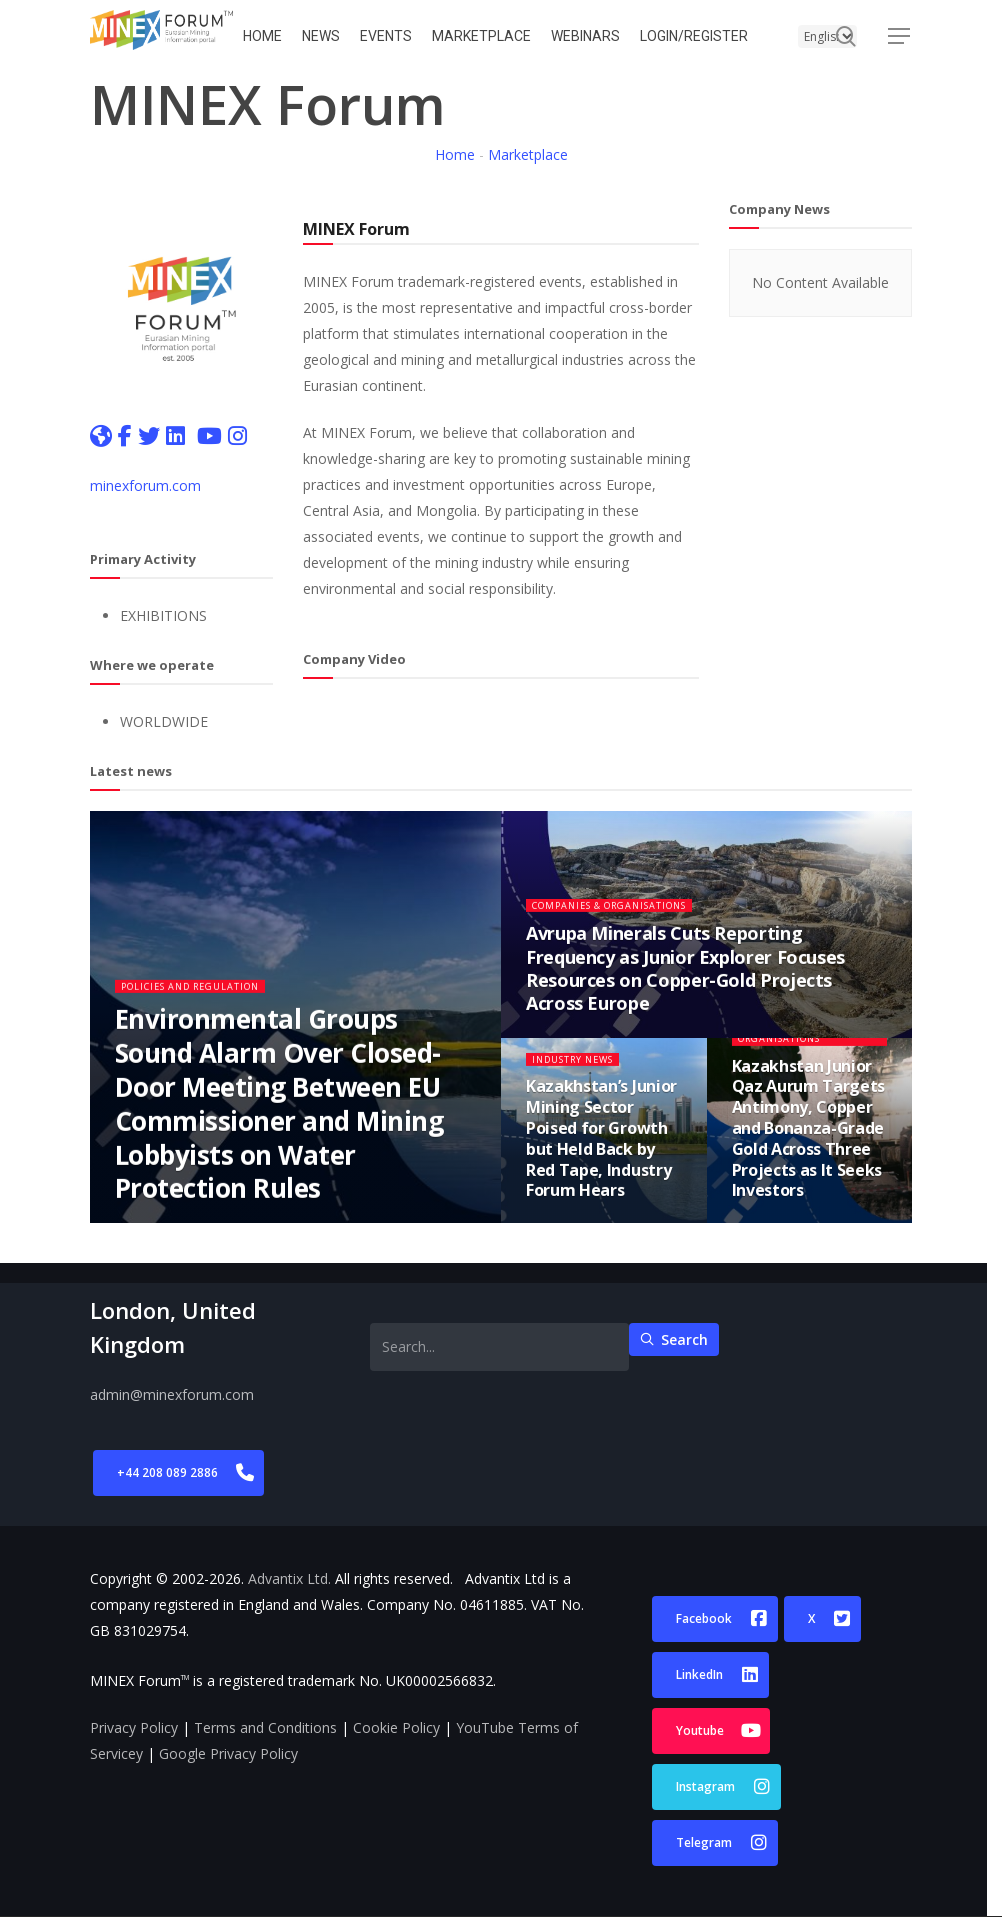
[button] (900, 36)
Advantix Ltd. (289, 1578)
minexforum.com (145, 485)
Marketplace (528, 154)
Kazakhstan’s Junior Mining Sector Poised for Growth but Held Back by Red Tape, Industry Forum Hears (601, 1155)
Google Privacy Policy (228, 1753)
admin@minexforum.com (172, 1394)
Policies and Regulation (205, 1002)
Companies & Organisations (628, 921)
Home (455, 154)
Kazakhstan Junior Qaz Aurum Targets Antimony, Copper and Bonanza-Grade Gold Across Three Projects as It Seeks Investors (809, 1145)
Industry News (582, 1075)
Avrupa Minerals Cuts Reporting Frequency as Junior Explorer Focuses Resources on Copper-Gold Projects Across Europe (685, 985)
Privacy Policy (134, 1727)
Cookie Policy (396, 1727)
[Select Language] (827, 36)
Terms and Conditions (265, 1727)
